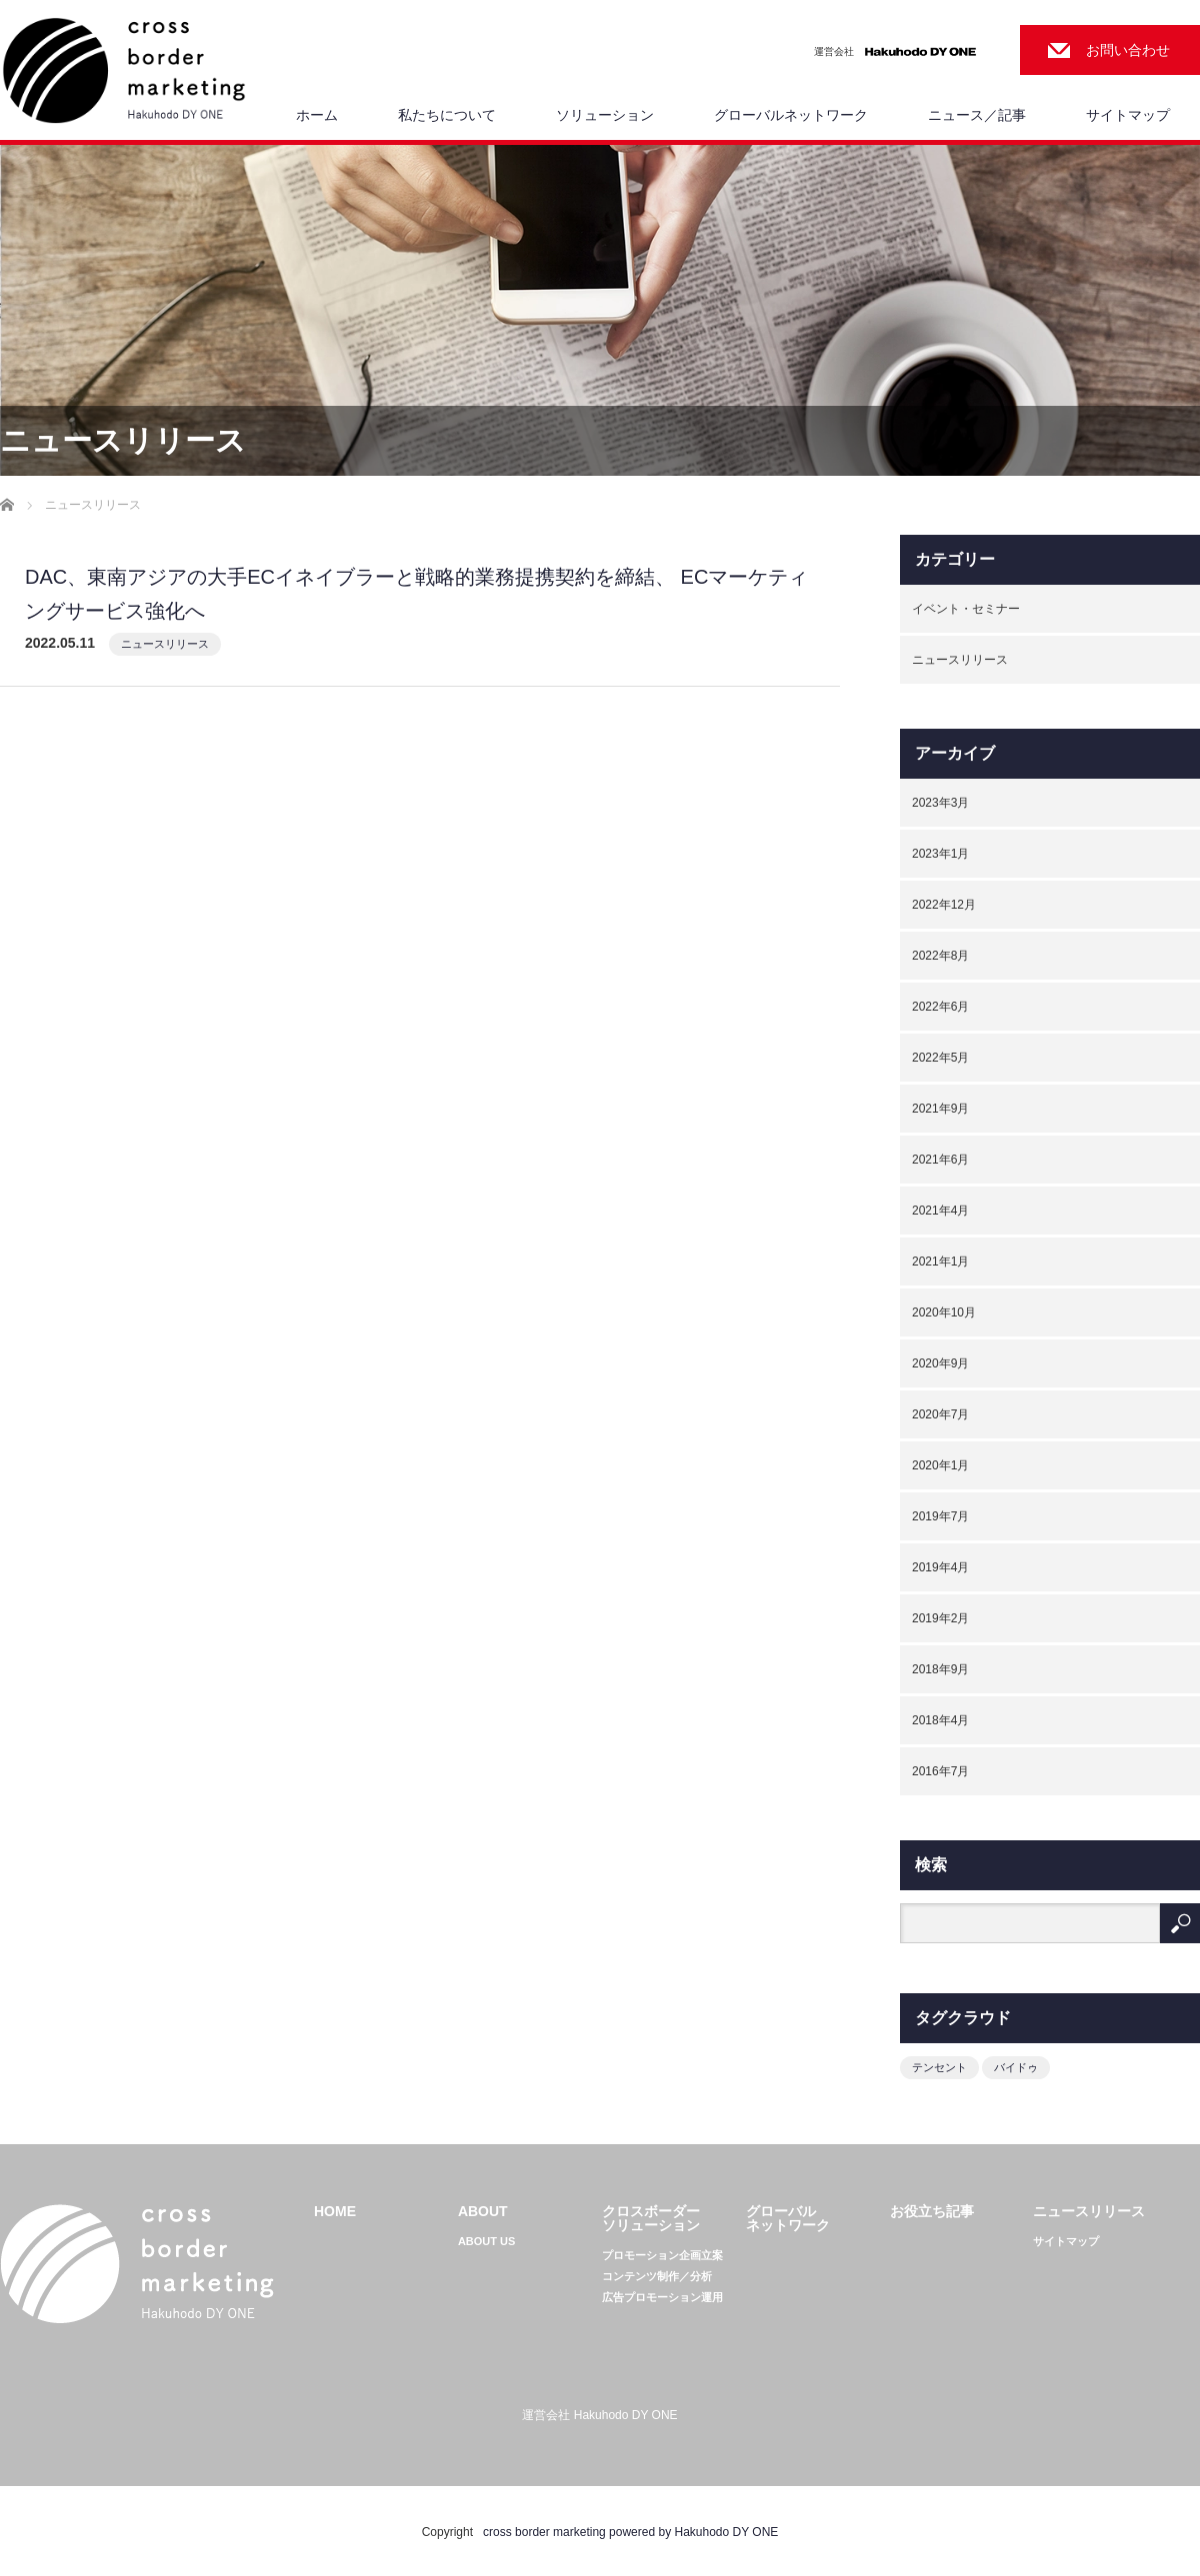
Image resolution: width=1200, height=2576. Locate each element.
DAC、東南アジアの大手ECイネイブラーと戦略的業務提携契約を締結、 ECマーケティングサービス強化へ (416, 594)
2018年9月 (940, 1669)
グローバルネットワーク (791, 115)
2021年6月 (940, 1160)
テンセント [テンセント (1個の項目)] (939, 2067)
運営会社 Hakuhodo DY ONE (599, 2415)
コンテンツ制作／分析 (657, 2276)
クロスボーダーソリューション (651, 2218)
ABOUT (483, 2211)
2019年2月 (940, 1618)
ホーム (317, 115)
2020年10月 (944, 1312)
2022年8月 (940, 956)
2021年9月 (940, 1109)
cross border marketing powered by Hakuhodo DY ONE (630, 2532)
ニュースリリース (165, 644)
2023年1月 (940, 854)
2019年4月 (940, 1567)
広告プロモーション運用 (662, 2297)
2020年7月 (940, 1414)
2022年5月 (940, 1058)
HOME (335, 2211)
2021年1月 (940, 1262)
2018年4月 (940, 1720)
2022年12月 (944, 905)
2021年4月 (940, 1211)
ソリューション (605, 115)
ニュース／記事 (977, 115)
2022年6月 (940, 1007)
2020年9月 (940, 1363)
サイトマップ (1128, 115)
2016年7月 (940, 1771)
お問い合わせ (1128, 50)
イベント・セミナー (966, 609)
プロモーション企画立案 (662, 2255)
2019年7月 (940, 1516)
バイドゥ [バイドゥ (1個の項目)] (1016, 2067)
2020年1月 (940, 1465)
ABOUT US (486, 2241)
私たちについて (447, 115)
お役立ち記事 (932, 2211)
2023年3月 (940, 803)
